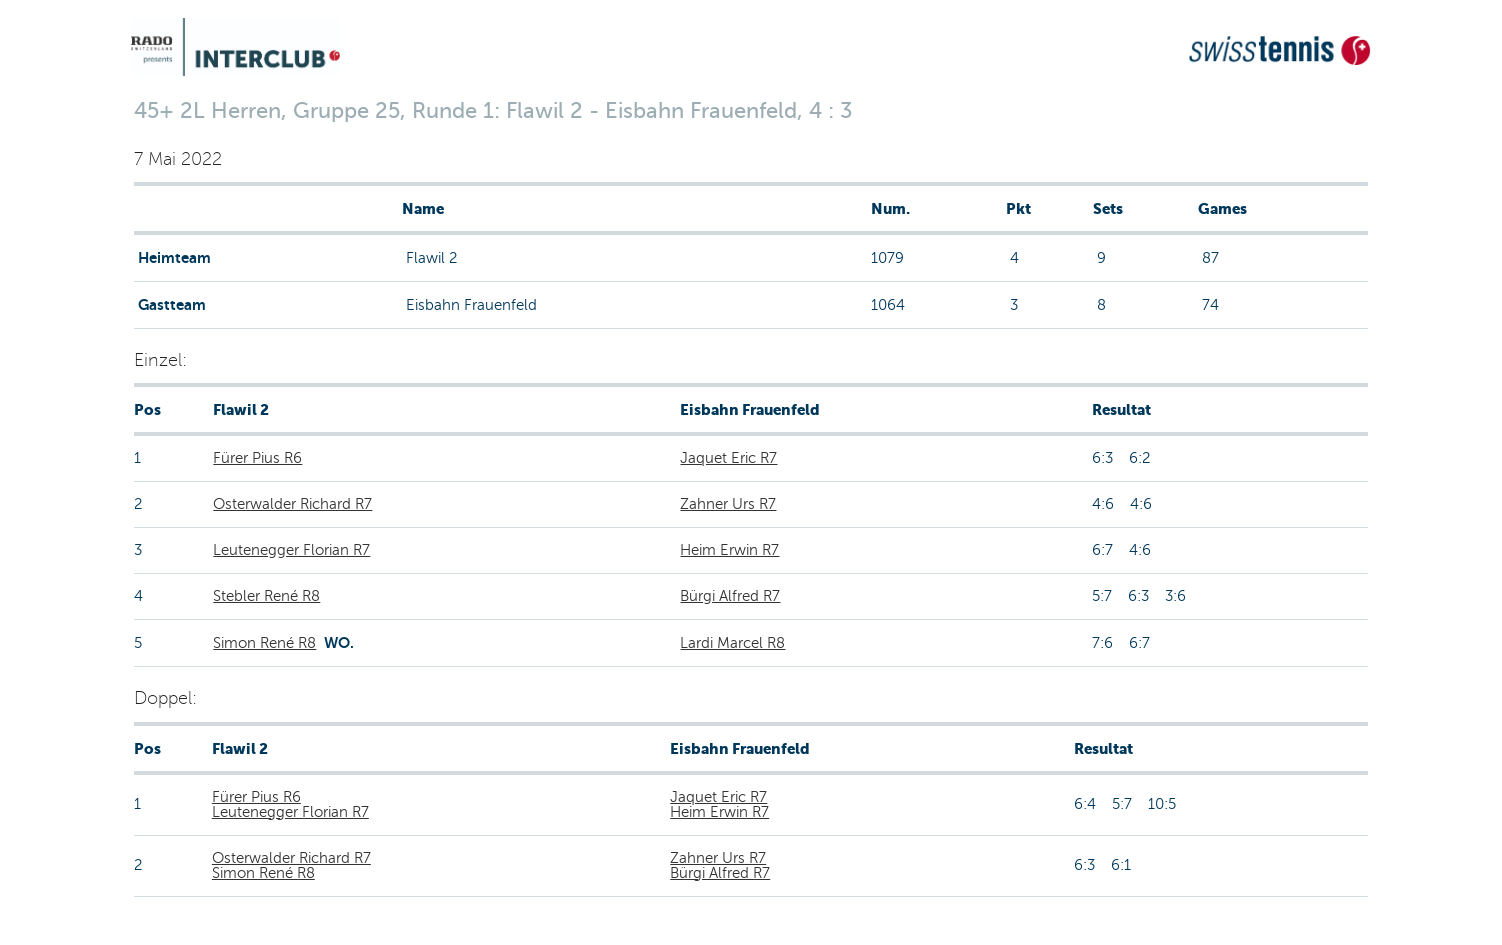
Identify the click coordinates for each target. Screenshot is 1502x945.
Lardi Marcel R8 (732, 643)
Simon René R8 (264, 643)
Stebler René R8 (266, 596)
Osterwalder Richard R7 (292, 504)
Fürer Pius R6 (257, 458)
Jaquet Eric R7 (728, 458)
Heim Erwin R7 (729, 550)
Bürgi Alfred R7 (730, 596)
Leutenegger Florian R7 (291, 550)
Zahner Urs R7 (728, 504)
